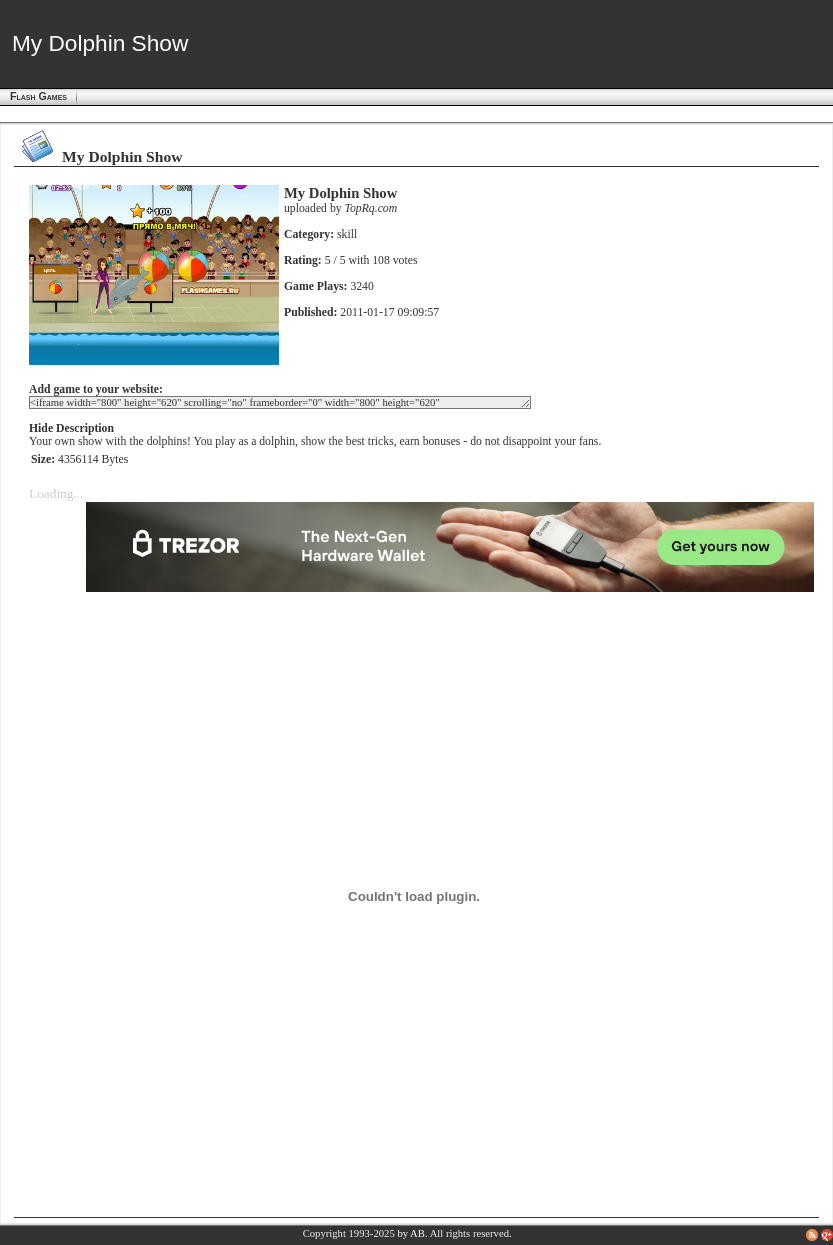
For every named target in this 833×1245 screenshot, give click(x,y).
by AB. (412, 1233)
